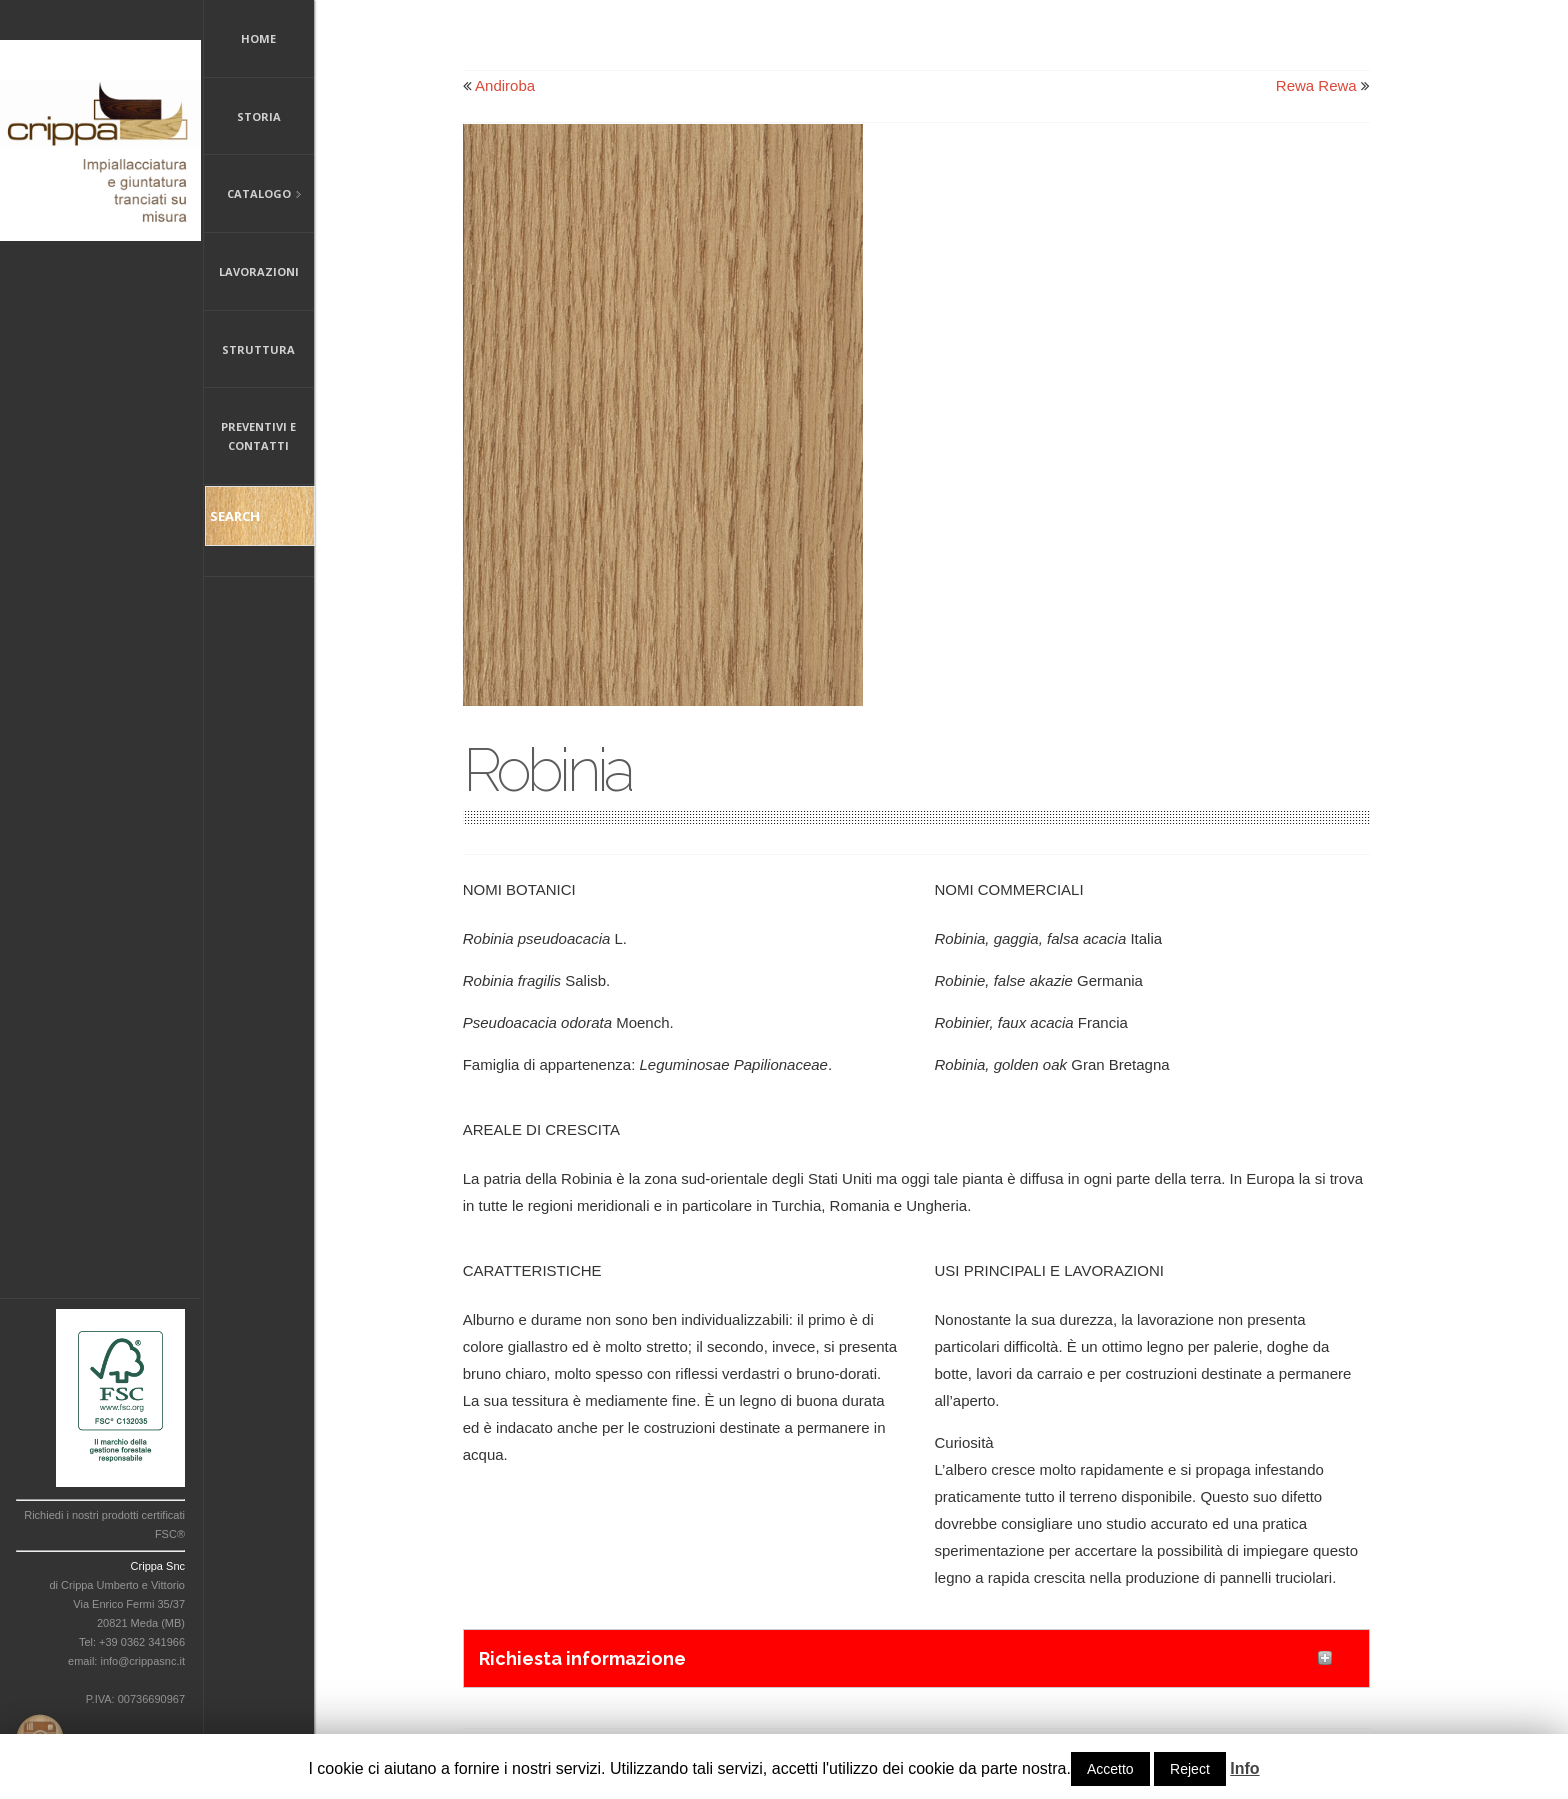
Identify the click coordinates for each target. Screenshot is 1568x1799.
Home (258, 38)
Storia (259, 116)
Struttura (258, 349)
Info (1244, 1768)
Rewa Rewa (1316, 85)
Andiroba (505, 85)
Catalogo (253, 195)
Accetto (1110, 1769)
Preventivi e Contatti (258, 436)
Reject (1190, 1769)
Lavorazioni (259, 271)
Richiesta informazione (582, 1658)
